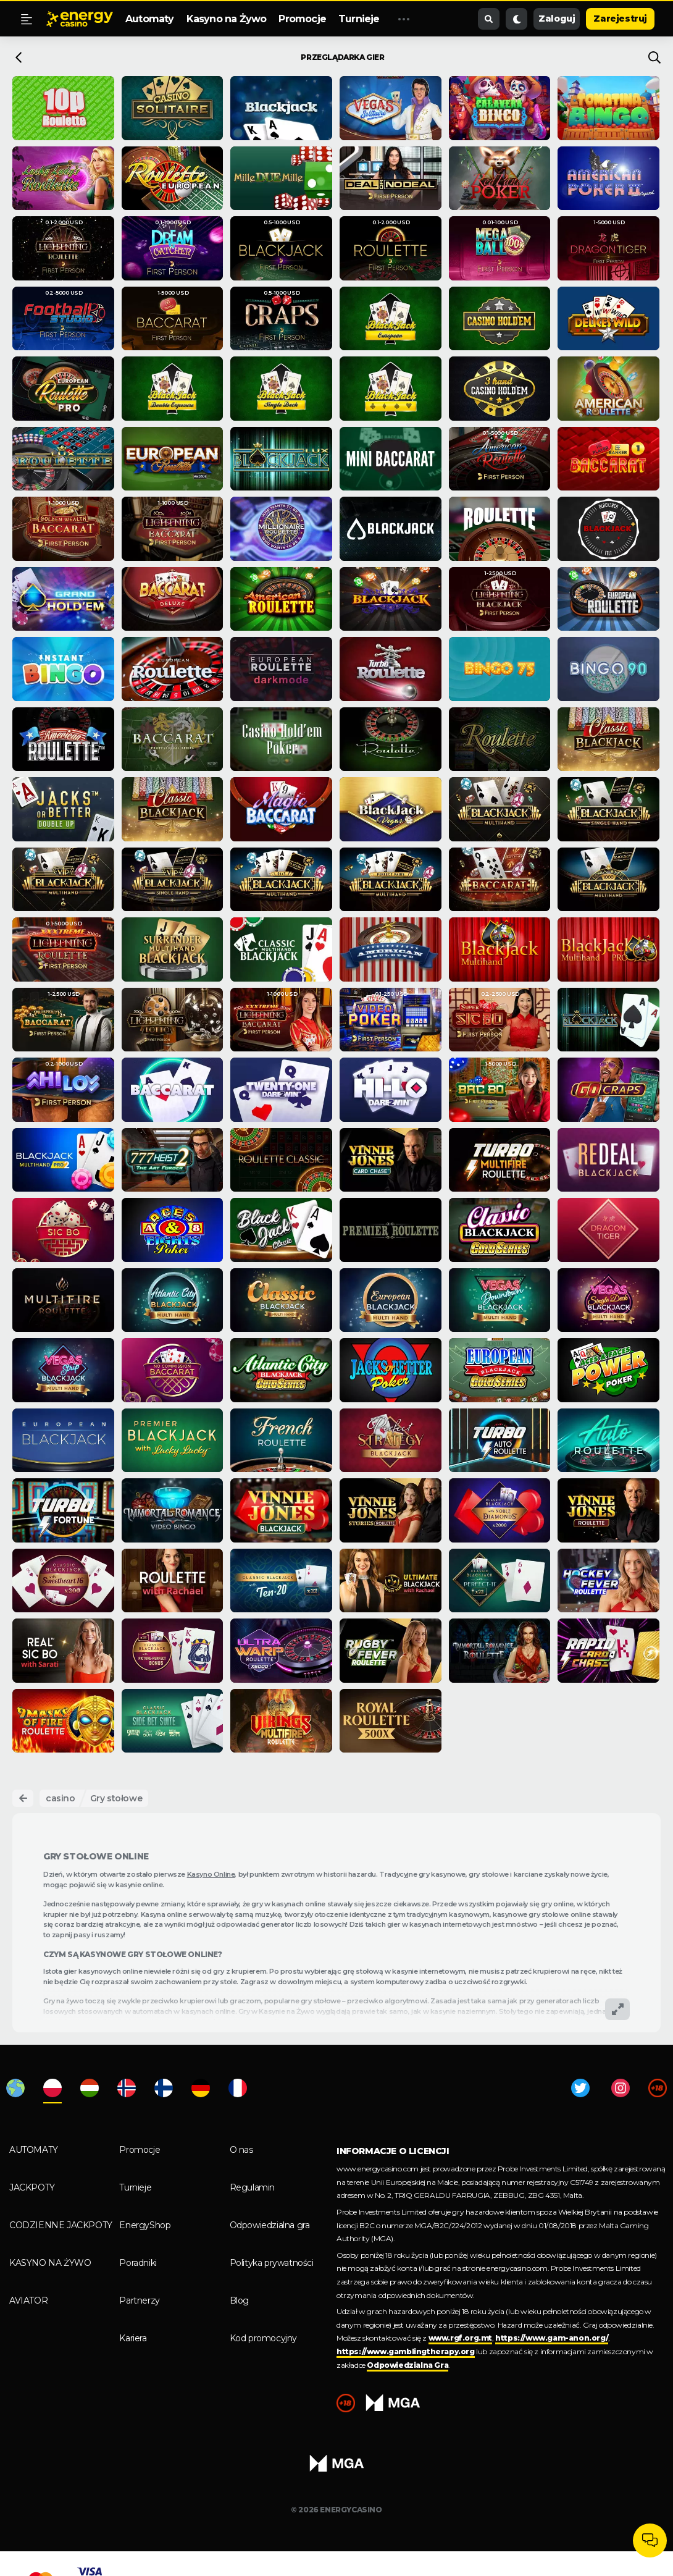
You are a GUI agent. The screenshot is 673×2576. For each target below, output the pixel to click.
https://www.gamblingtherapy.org (405, 2351)
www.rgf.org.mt (460, 2337)
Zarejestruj (620, 18)
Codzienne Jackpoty (60, 2225)
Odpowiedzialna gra (270, 2225)
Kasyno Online (211, 1874)
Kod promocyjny (263, 2338)
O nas (241, 2149)
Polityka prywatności (272, 2262)
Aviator (28, 2300)
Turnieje (359, 19)
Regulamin (252, 2187)
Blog (239, 2300)
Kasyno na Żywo (226, 19)
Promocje (302, 19)
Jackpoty (32, 2187)
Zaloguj (556, 18)
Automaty (149, 19)
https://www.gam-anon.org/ (551, 2337)
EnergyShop (144, 2225)
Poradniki (137, 2262)
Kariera (132, 2338)
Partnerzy (139, 2300)
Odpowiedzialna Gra (407, 2365)
